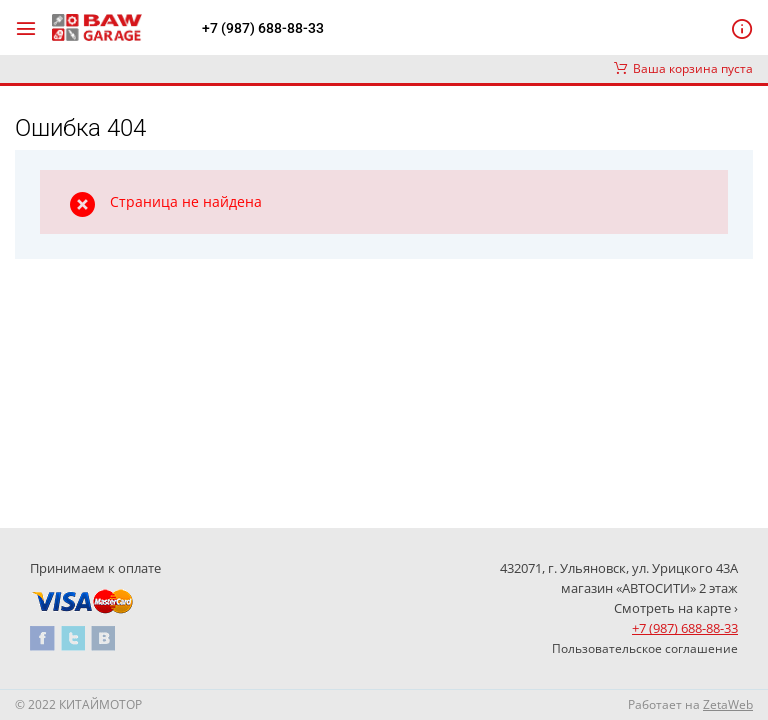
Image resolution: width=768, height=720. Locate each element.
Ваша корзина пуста (683, 68)
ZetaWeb (728, 704)
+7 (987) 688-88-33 (263, 28)
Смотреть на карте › (676, 608)
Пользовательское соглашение (645, 648)
